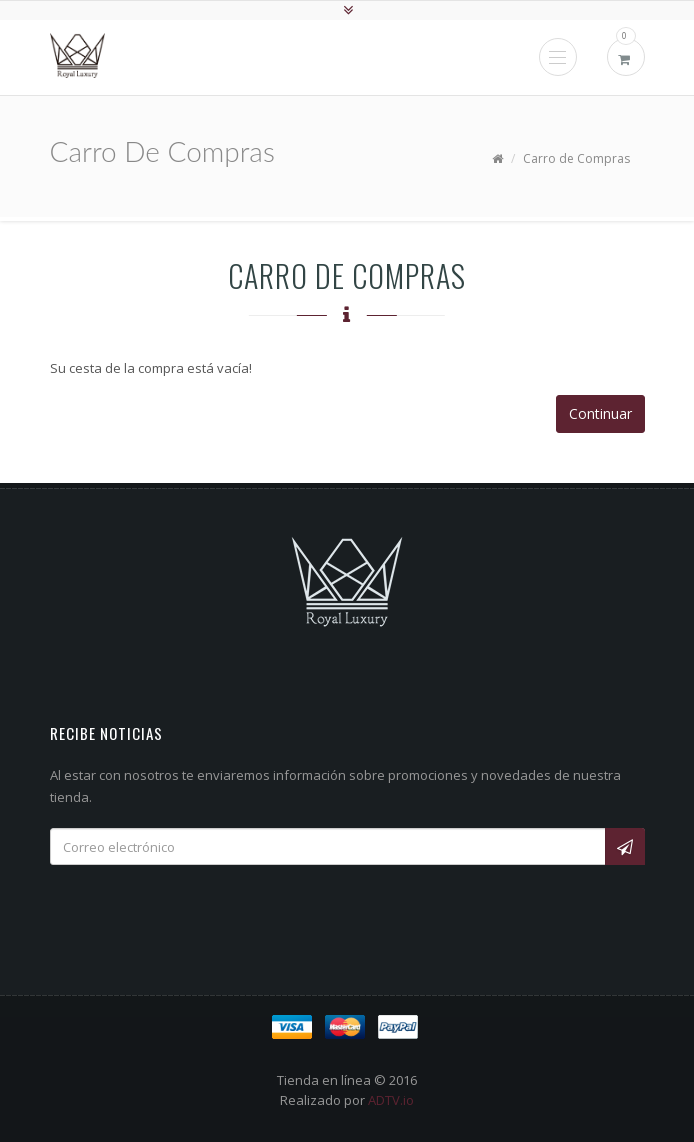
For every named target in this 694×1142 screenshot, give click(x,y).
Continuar (600, 413)
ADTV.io (391, 1100)
